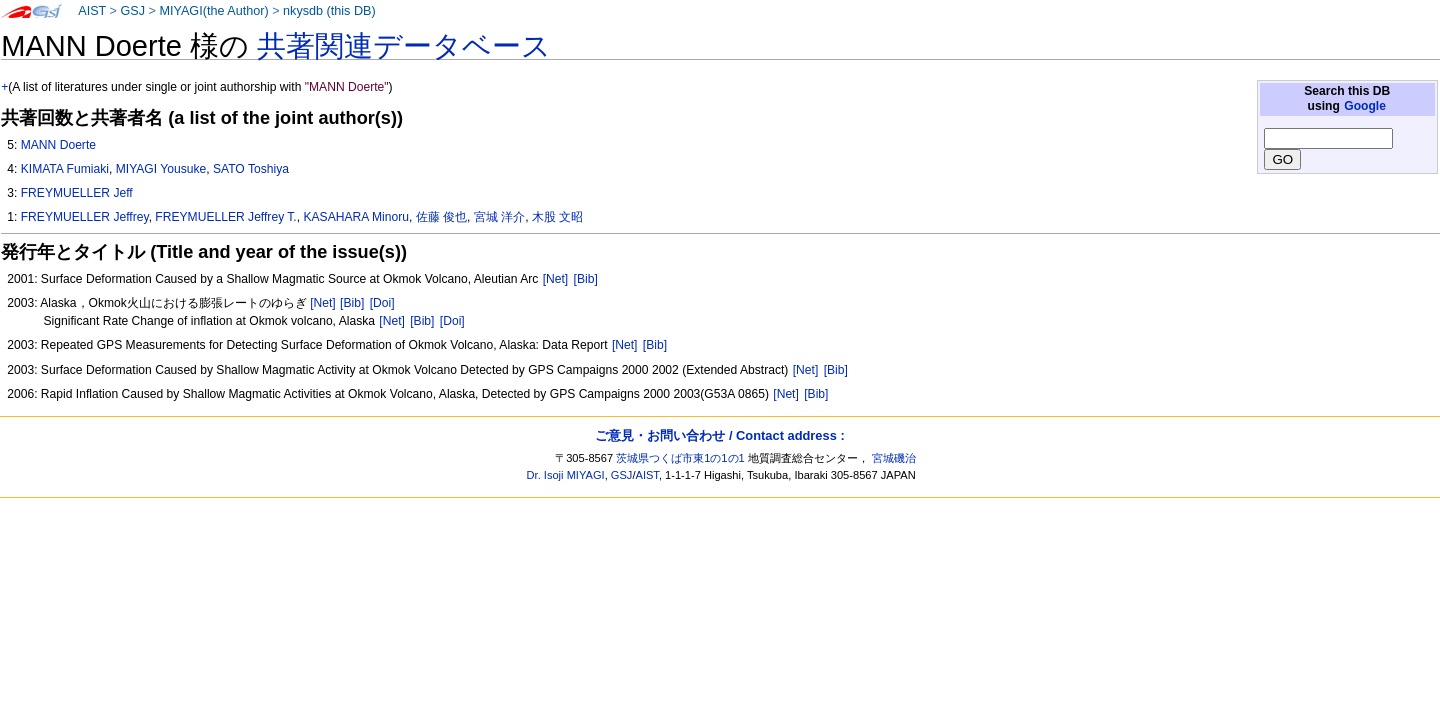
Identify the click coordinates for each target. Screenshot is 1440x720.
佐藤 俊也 (441, 217)
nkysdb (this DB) (329, 11)
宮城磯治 (894, 458)
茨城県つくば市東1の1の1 (680, 458)
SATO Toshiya (251, 169)
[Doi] (382, 303)
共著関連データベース (404, 46)
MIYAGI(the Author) (213, 11)
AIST (92, 11)
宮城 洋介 (499, 217)
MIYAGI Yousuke (161, 169)
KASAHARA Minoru (356, 217)
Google (1365, 106)
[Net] (556, 279)
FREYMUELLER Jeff (77, 193)
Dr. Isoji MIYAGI (566, 475)
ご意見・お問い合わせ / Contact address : (719, 435)
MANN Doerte (58, 145)
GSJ (132, 11)
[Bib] (586, 279)
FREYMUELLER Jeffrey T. (225, 217)
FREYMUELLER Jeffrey (85, 217)
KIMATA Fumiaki (65, 169)
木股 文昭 (557, 217)
